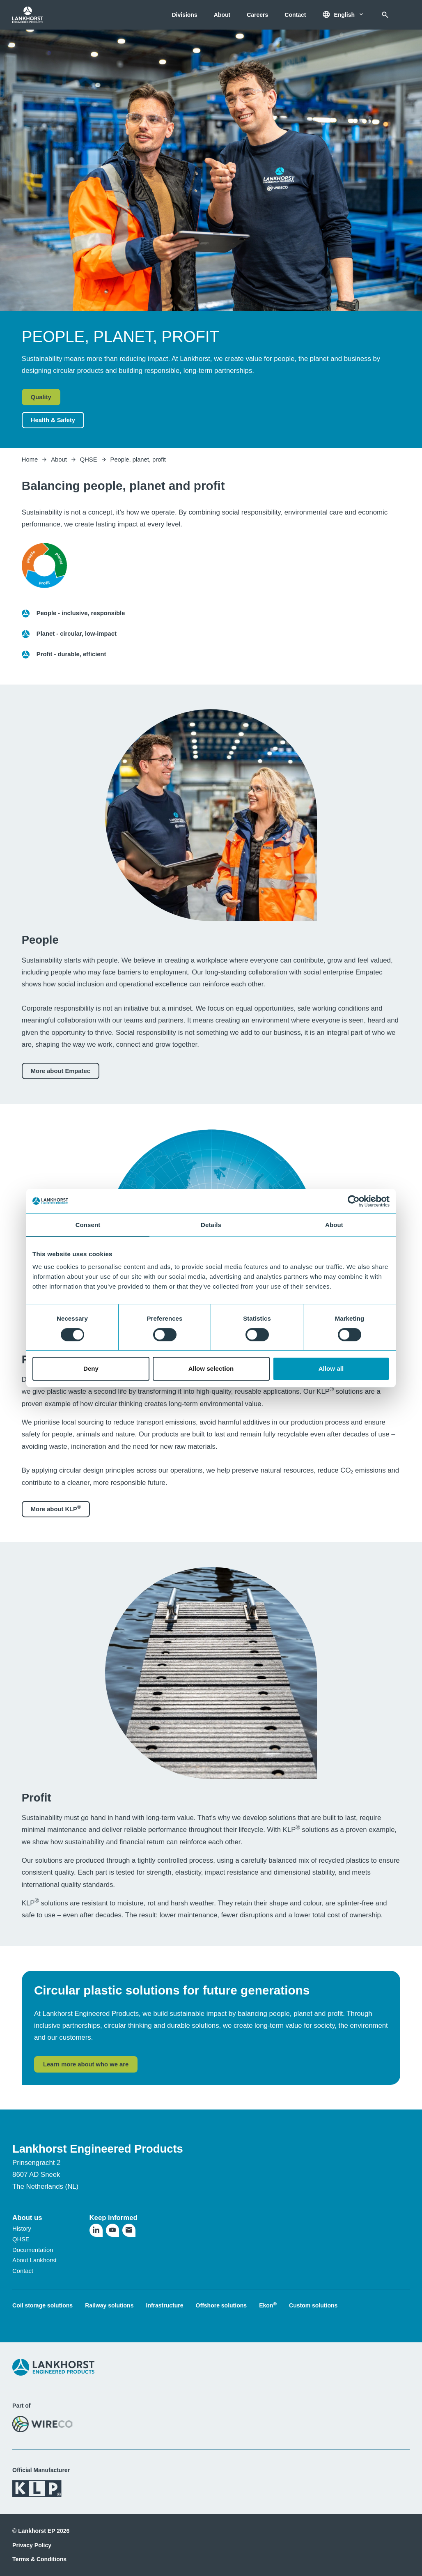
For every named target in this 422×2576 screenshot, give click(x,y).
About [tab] (334, 1224)
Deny (91, 1368)
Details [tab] (211, 1224)
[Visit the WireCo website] (42, 2424)
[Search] (385, 15)
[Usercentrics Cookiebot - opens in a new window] (354, 1201)
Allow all (331, 1368)
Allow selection (211, 1368)
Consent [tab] (88, 1224)
